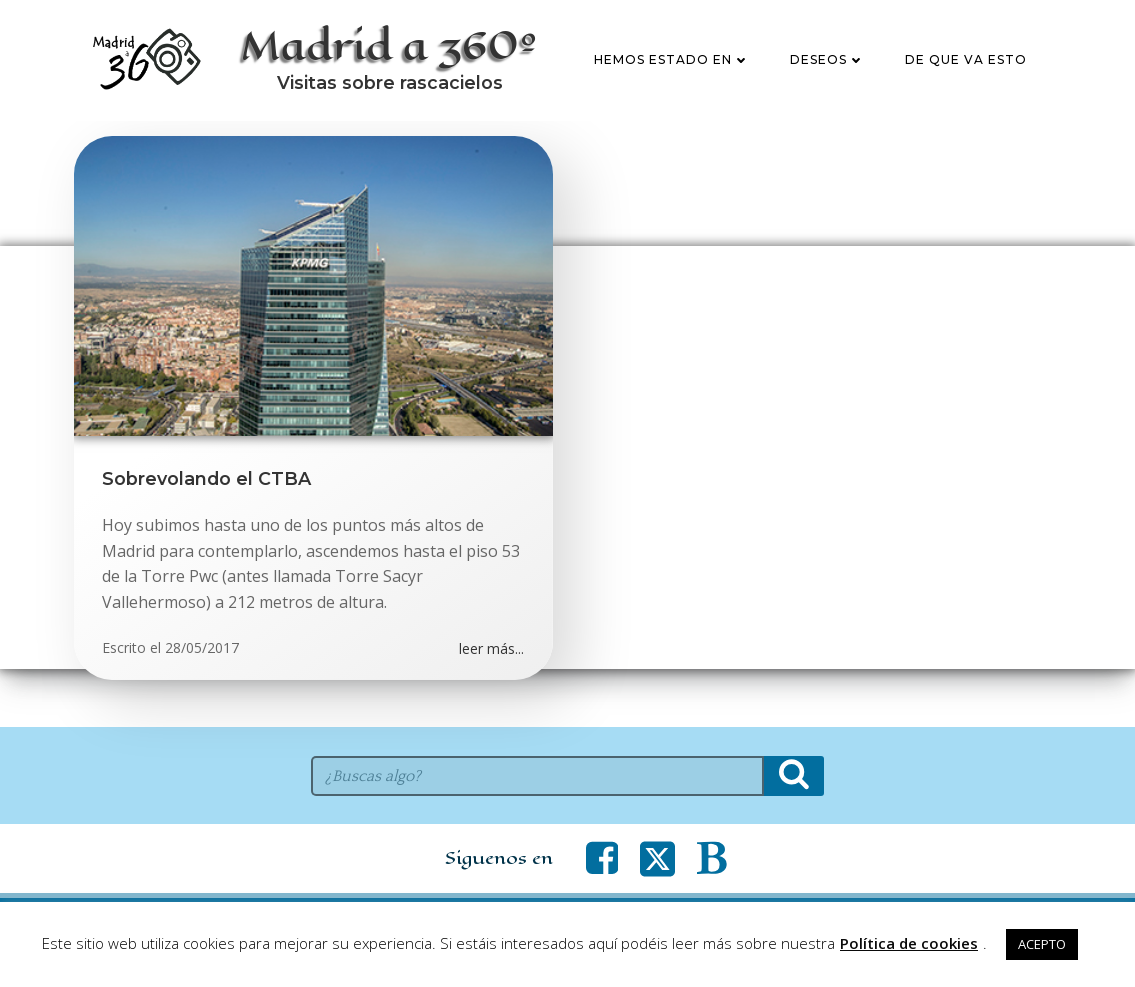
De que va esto (967, 89)
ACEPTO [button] (1042, 944)
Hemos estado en (673, 89)
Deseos (828, 89)
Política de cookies (909, 943)
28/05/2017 (203, 706)
